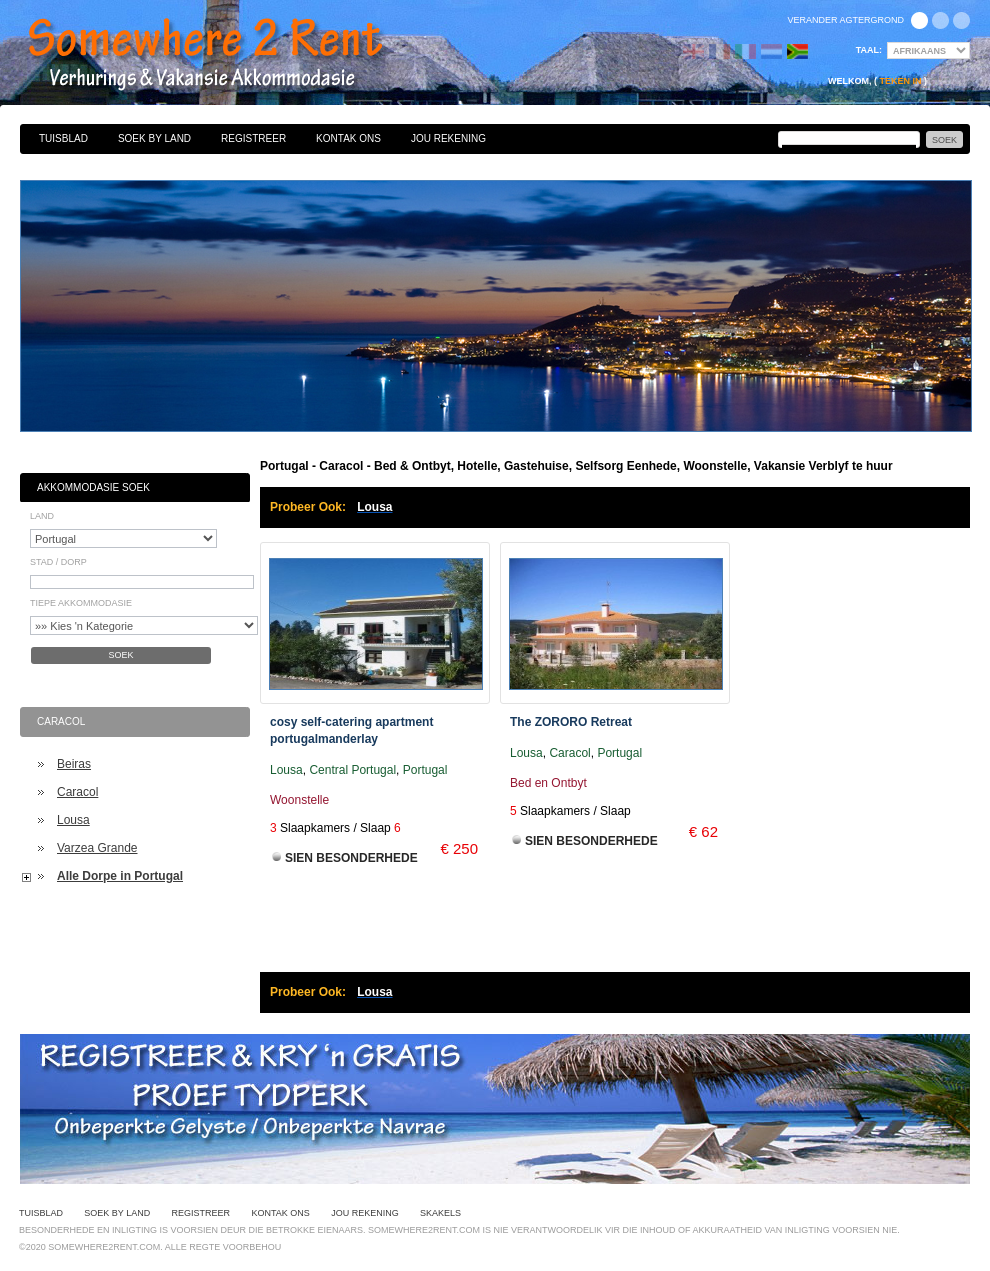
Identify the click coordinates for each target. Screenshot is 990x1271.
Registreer (253, 138)
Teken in (900, 81)
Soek (120, 655)
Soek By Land (154, 138)
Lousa (73, 820)
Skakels (440, 1213)
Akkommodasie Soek (93, 487)
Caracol (77, 792)
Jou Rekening (448, 138)
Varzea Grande (97, 848)
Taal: (869, 50)
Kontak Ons (348, 138)
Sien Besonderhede (351, 858)
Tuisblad (63, 138)
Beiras (74, 764)
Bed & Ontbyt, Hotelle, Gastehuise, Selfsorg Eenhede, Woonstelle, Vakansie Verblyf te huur (227, 55)
